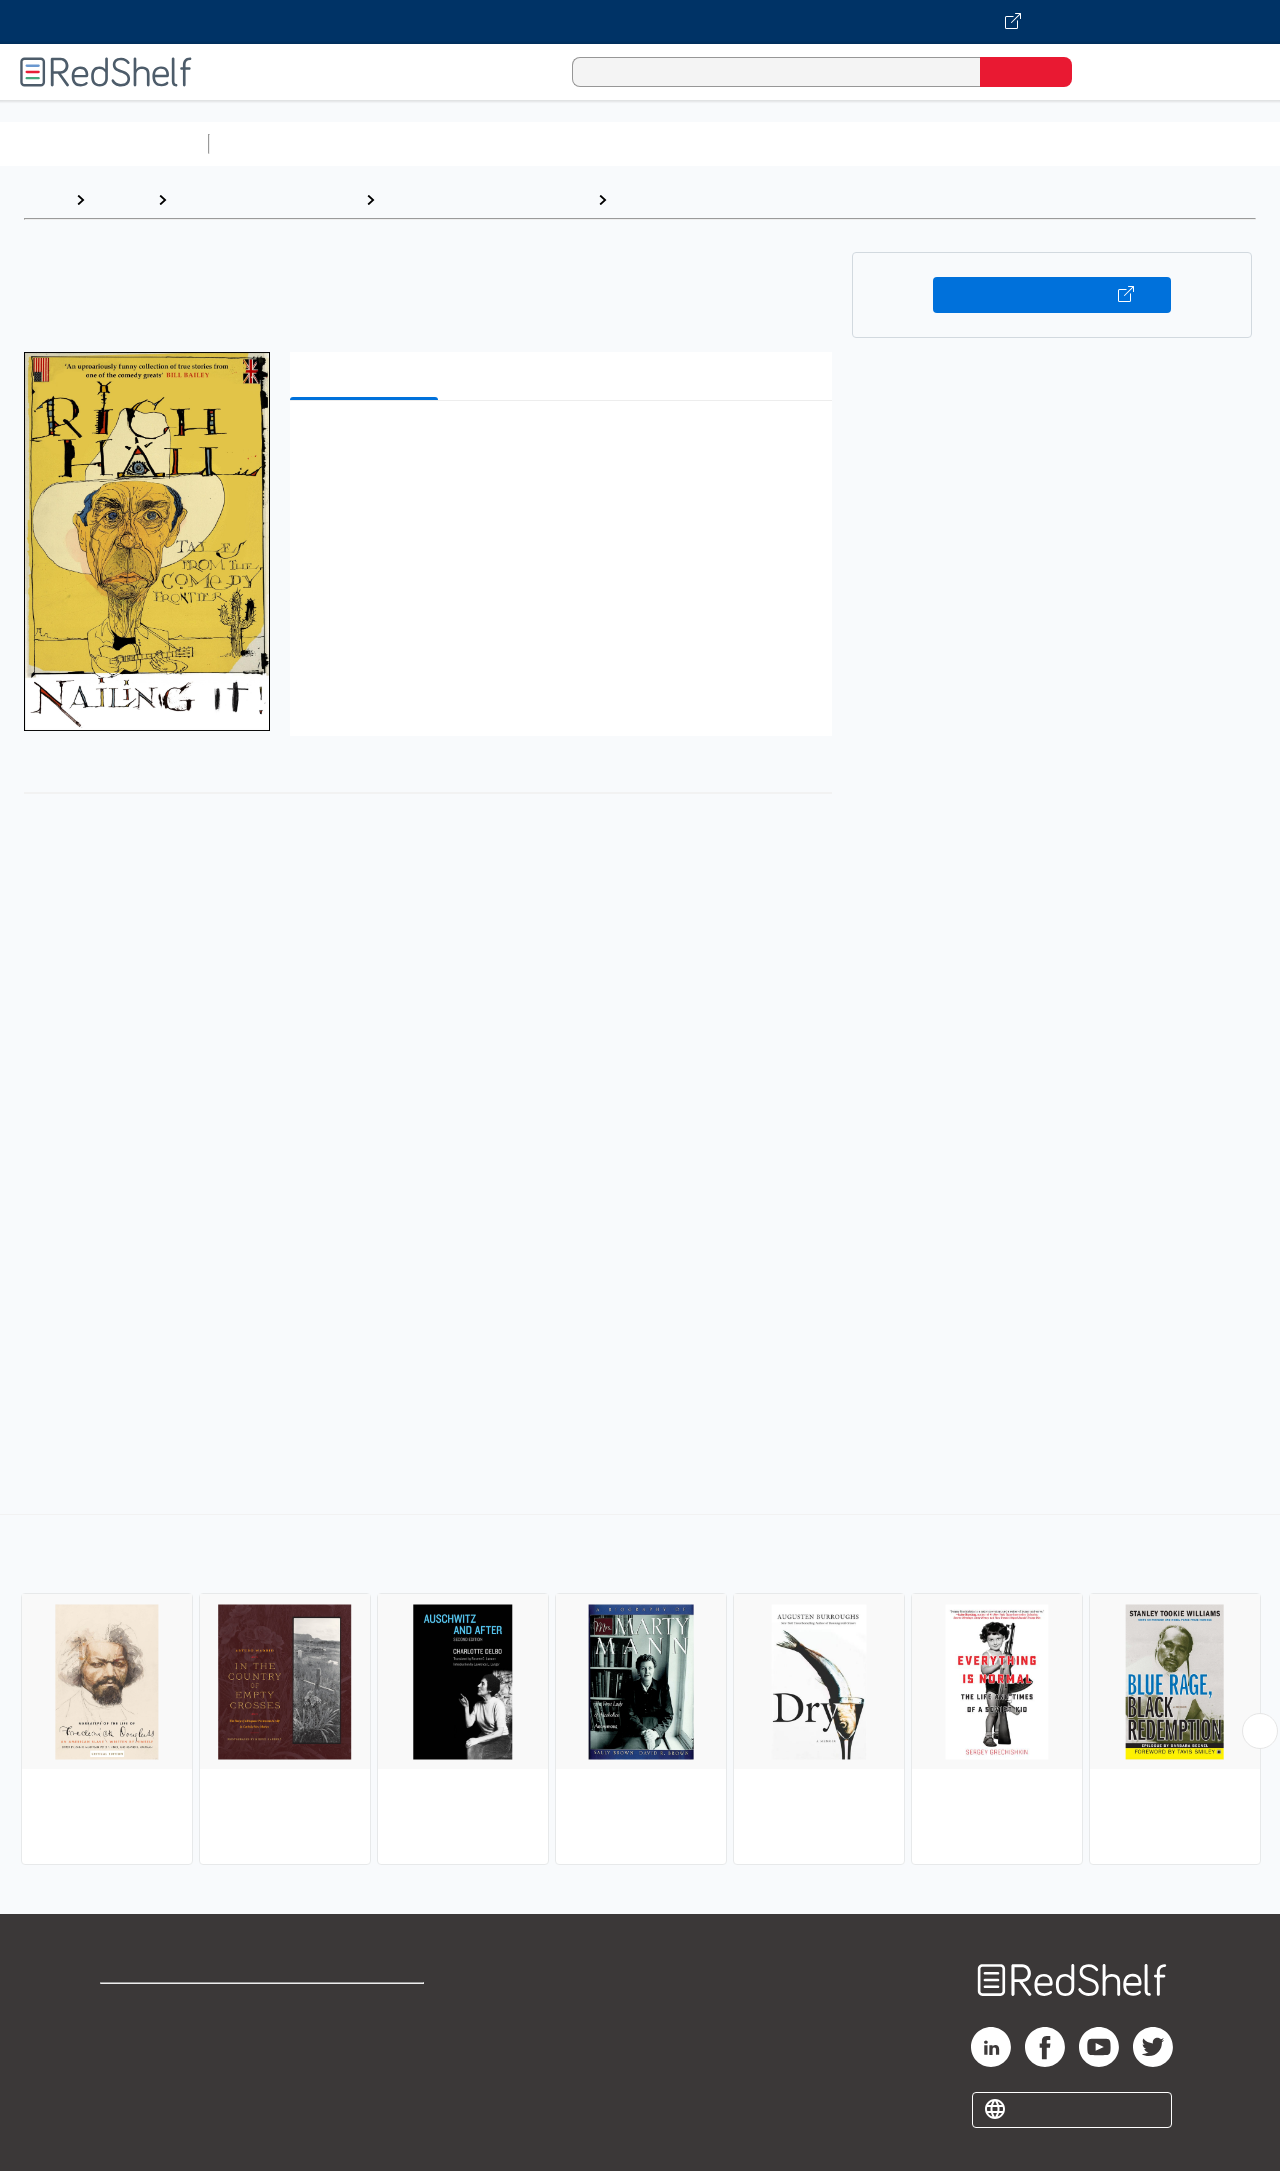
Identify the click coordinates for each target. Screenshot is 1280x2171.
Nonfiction (1211, 143)
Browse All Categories (104, 143)
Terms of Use (368, 2007)
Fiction (1130, 143)
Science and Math (392, 143)
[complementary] (640, 1692)
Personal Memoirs (686, 199)
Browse (121, 199)
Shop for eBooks (164, 2007)
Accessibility (364, 2071)
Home (45, 199)
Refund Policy (368, 2039)
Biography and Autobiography (486, 199)
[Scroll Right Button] (1260, 1731)
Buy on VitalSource (1052, 295)
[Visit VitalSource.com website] (640, 22)
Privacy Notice (155, 2071)
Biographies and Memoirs (266, 199)
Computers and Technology (571, 143)
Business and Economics (776, 143)
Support (130, 2039)
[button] (565, 446)
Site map (133, 2103)
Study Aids (270, 143)
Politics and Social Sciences (985, 143)
